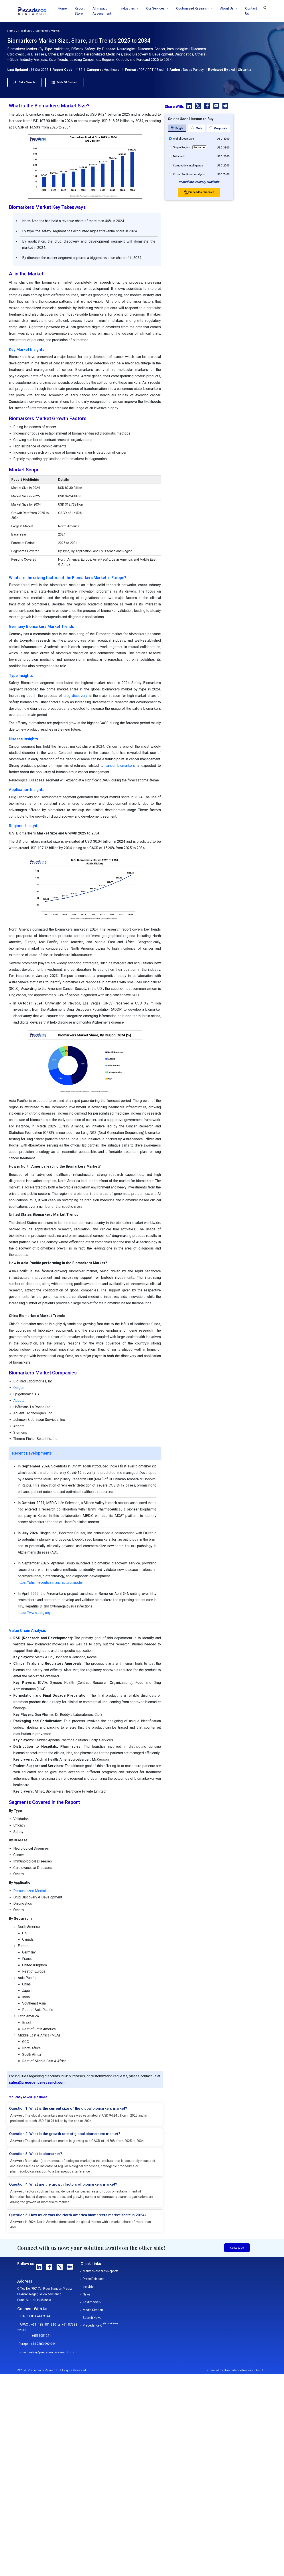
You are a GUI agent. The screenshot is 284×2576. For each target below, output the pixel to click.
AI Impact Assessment (102, 11)
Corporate (218, 128)
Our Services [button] (156, 8)
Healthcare (25, 30)
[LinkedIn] (189, 107)
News (87, 2294)
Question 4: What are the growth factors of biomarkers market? (63, 2184)
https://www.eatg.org (34, 1613)
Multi (196, 128)
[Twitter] (198, 107)
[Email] (216, 107)
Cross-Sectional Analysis (189, 174)
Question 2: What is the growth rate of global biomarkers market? (64, 2133)
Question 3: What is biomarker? (35, 2153)
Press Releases (93, 2279)
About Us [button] (227, 8)
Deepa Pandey (193, 70)
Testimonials (92, 2302)
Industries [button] (128, 8)
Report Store (80, 11)
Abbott (18, 1400)
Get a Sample (24, 82)
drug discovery (76, 696)
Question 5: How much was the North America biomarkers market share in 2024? (77, 2215)
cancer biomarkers (121, 765)
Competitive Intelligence (188, 165)
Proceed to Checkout (199, 192)
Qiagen (18, 1388)
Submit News (92, 2317)
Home (62, 8)
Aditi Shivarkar (241, 70)
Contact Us (251, 11)
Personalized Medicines (32, 1891)
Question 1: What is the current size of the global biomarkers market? (68, 2108)
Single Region (189, 147)
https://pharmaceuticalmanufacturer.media (50, 1582)
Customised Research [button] (192, 8)
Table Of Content (64, 83)
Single (177, 128)
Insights (88, 2286)
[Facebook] (207, 107)
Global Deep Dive (183, 138)
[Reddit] (225, 107)
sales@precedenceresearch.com (37, 2082)
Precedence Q (100, 2325)
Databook (179, 156)
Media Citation (93, 2310)
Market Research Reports (100, 2271)
